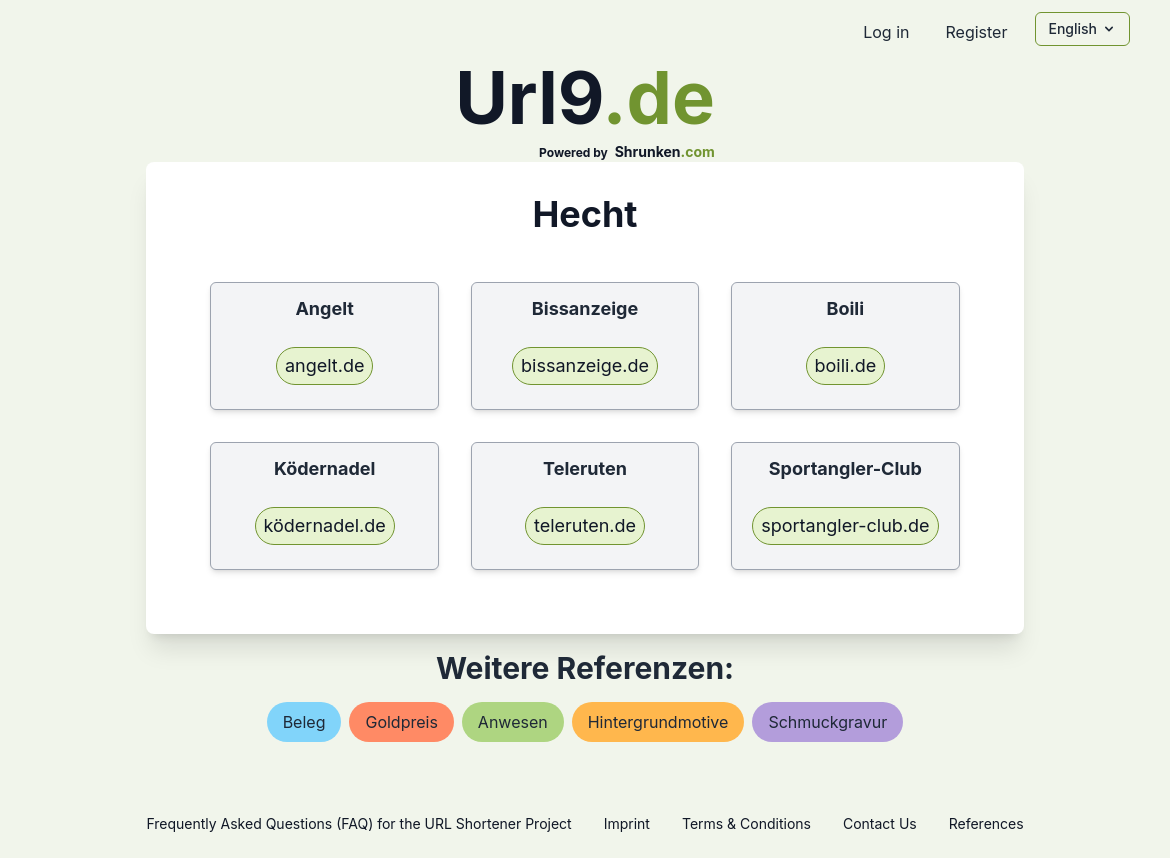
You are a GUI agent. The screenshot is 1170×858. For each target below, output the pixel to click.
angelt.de (325, 365)
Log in (886, 32)
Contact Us (880, 823)
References (986, 823)
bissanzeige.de (585, 365)
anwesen (513, 722)
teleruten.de (585, 525)
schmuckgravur (827, 722)
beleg (304, 722)
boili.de (846, 365)
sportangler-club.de (845, 525)
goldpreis (401, 722)
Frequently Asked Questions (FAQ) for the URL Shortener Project (358, 823)
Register (976, 32)
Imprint (627, 823)
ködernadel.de (325, 525)
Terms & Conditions (746, 823)
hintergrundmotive (658, 722)
